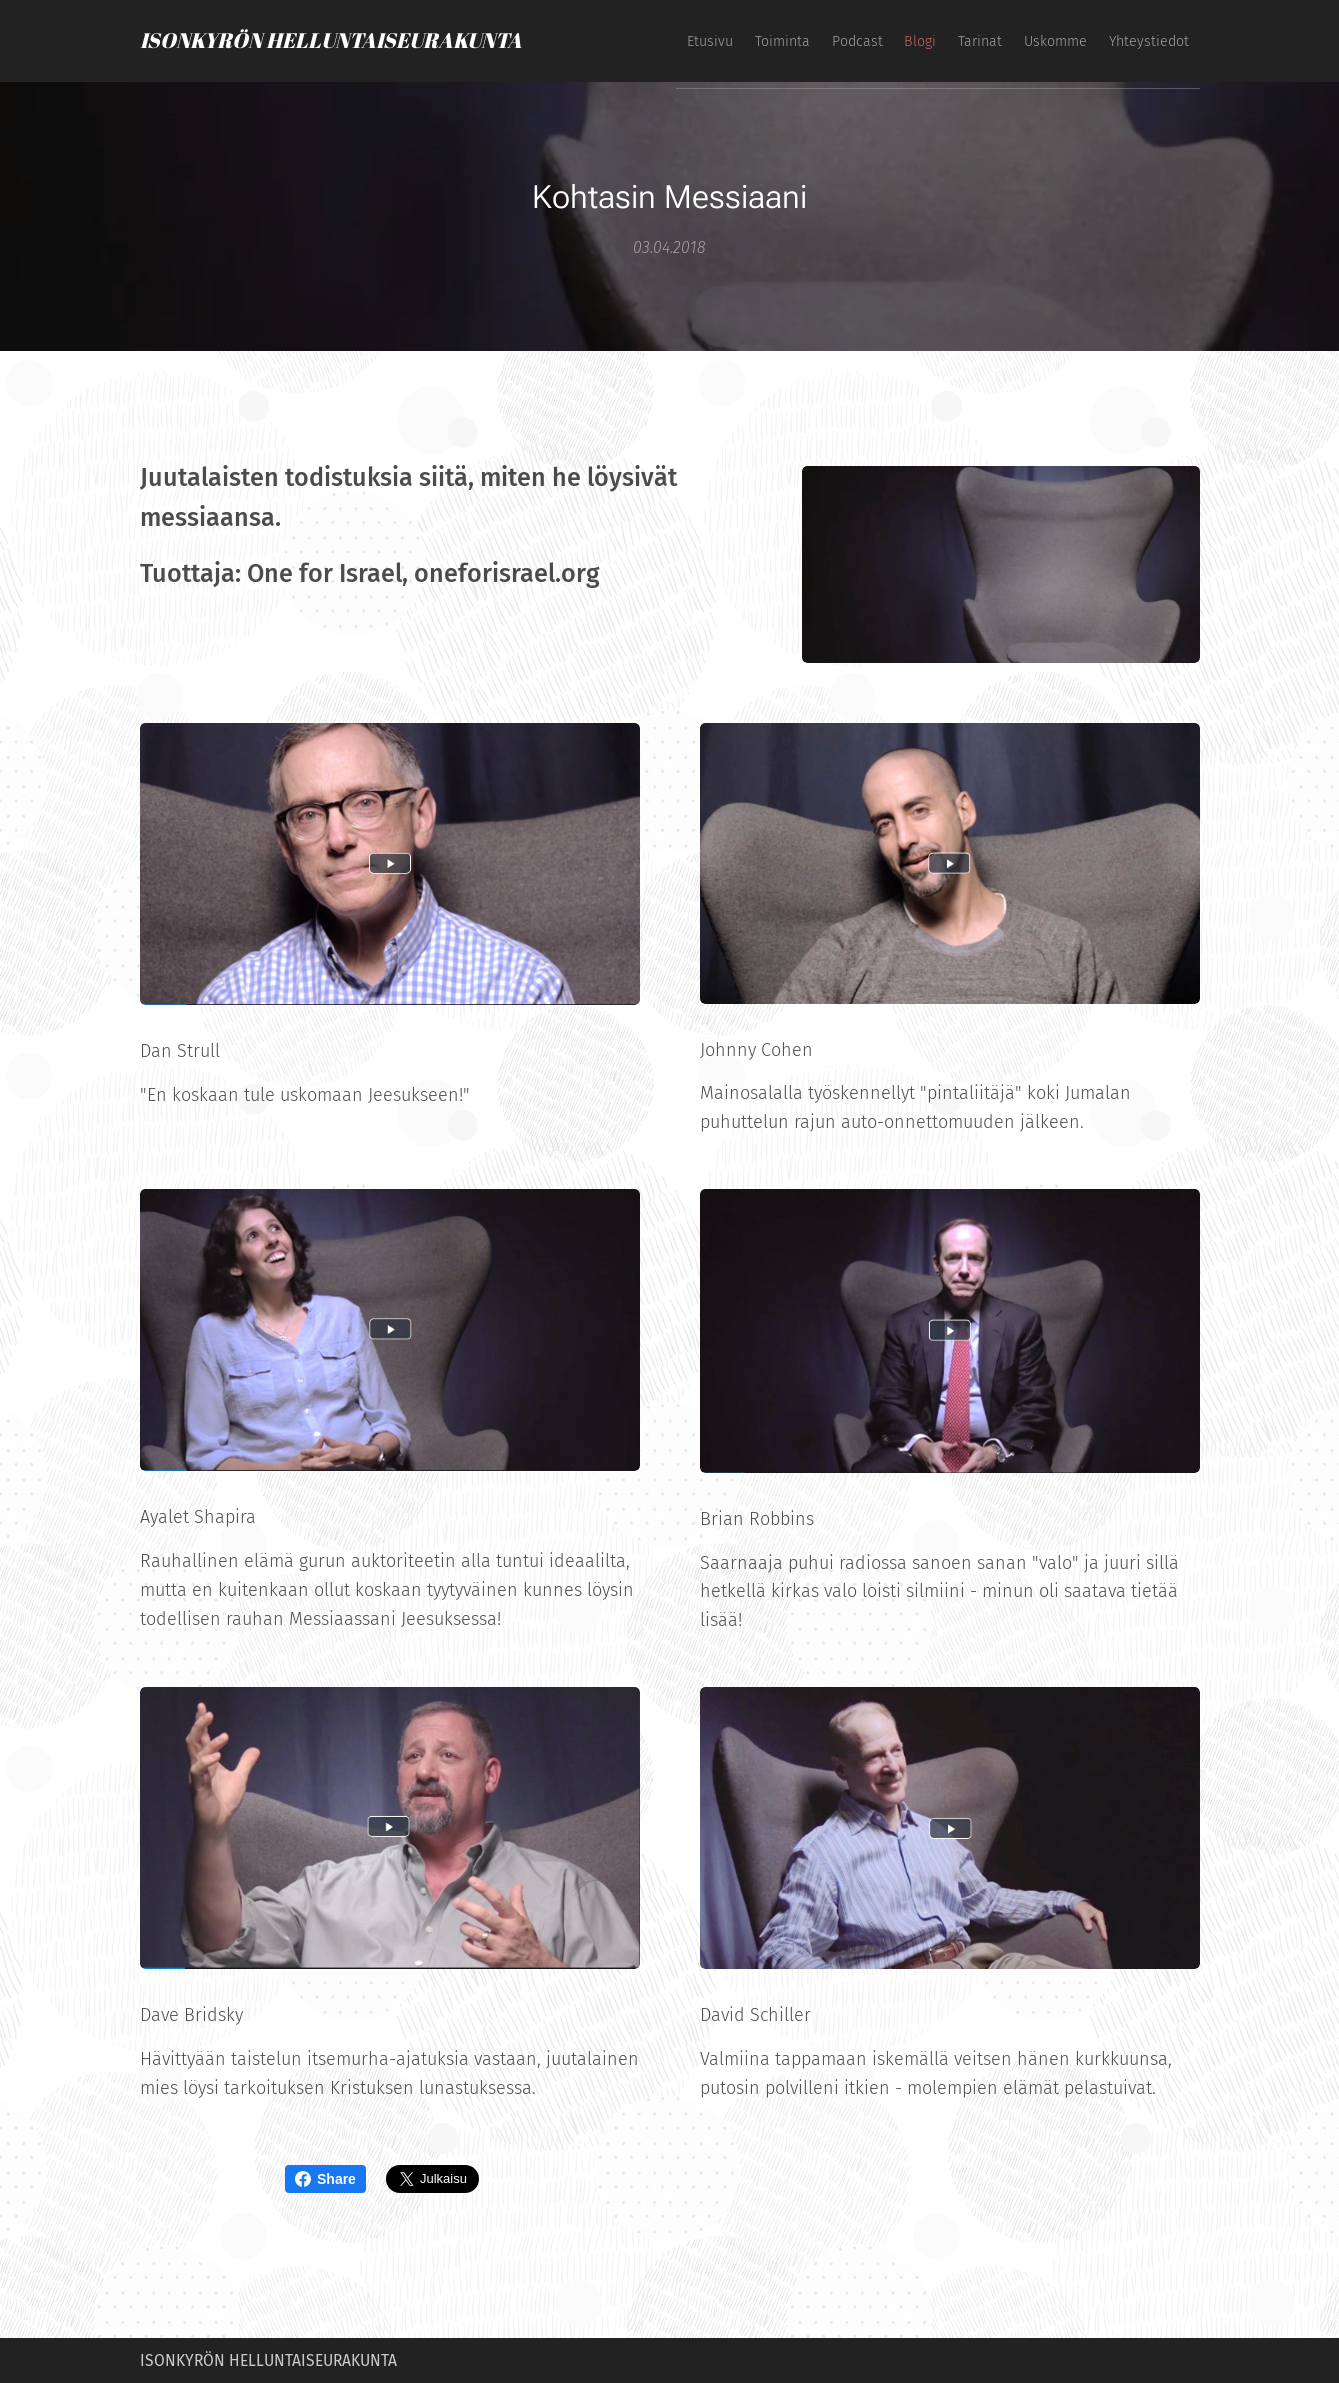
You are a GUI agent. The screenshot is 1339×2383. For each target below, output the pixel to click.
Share (325, 2179)
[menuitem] (966, 41)
